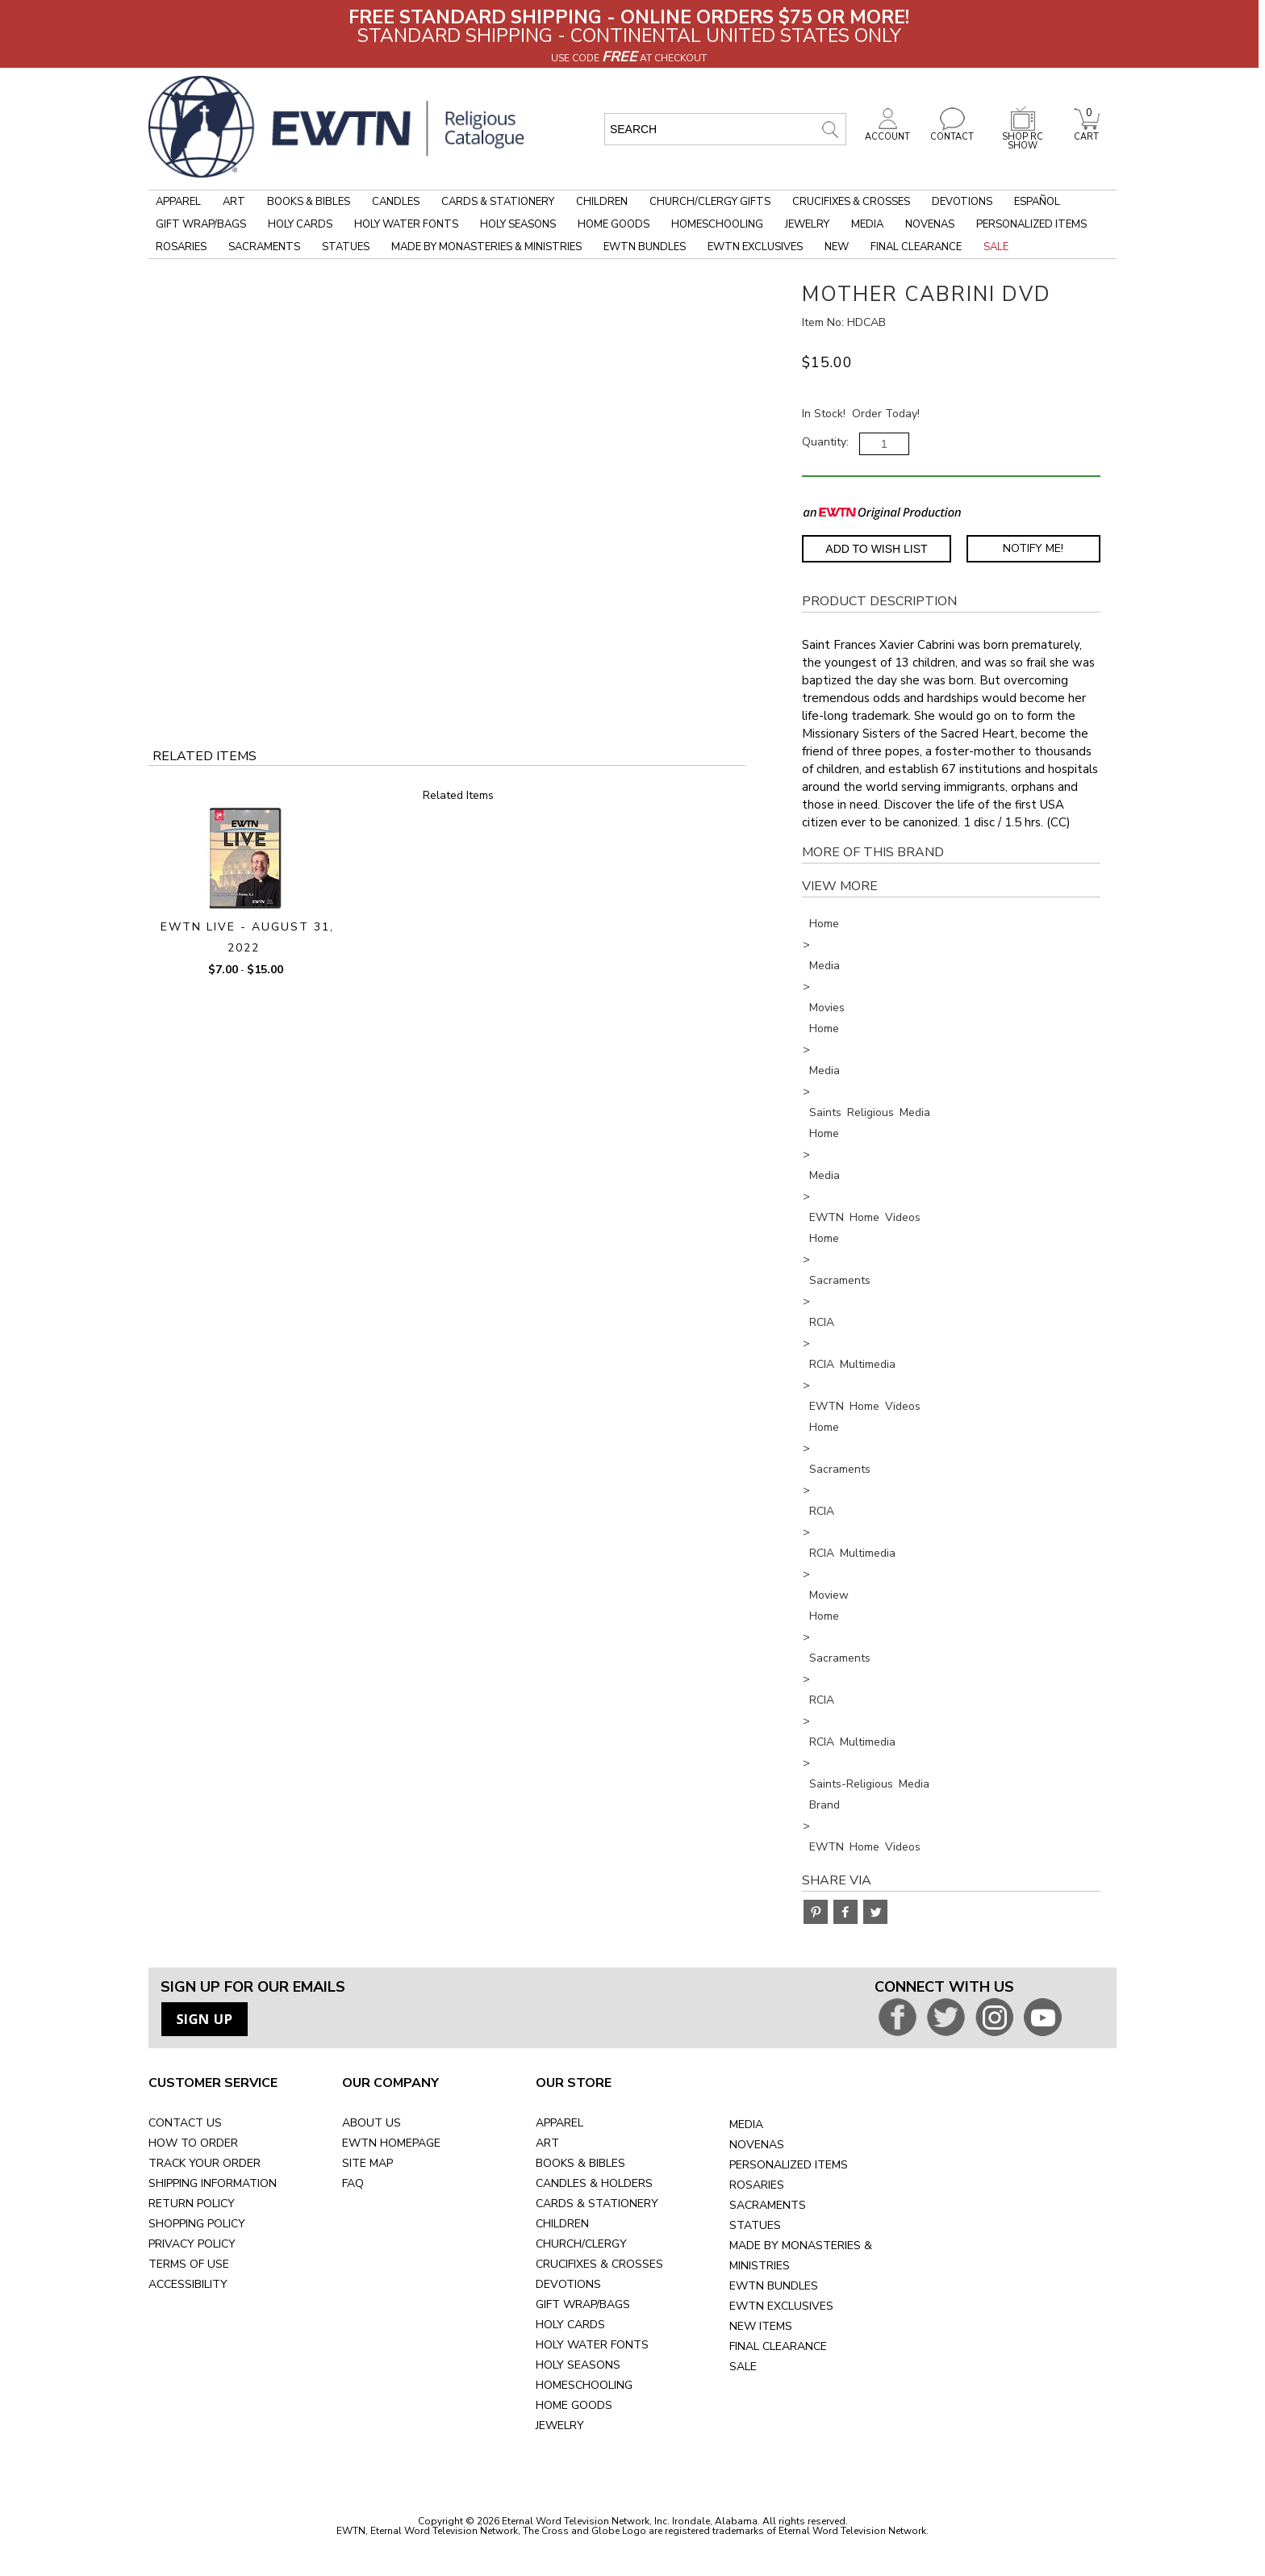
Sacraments (264, 247)
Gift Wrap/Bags (201, 224)
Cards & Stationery (497, 201)
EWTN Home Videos (865, 1217)
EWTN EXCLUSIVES (781, 2306)
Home (824, 923)
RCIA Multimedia (852, 1364)
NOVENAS (756, 2144)
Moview (829, 1595)
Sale (995, 247)
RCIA (821, 1322)
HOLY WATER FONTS (592, 2344)
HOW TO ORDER (193, 2143)
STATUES (755, 2225)
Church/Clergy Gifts (709, 201)
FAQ (353, 2183)
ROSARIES (756, 2185)
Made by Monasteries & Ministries (486, 247)
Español (1037, 201)
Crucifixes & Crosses (851, 201)
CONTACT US (185, 2123)
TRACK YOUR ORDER (204, 2163)
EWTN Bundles (644, 247)
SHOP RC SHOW (1023, 137)
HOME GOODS (574, 2405)
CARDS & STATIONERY (597, 2203)
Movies (827, 1007)
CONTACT (952, 132)
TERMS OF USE (188, 2264)
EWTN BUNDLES (773, 2286)
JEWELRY (560, 2425)
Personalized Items (1031, 224)
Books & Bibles (308, 201)
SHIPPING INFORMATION (212, 2183)
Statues (345, 247)
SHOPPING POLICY (196, 2223)
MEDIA (746, 2124)
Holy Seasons (518, 224)
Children (602, 201)
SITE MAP (367, 2163)
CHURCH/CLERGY (581, 2244)
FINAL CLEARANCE (778, 2346)
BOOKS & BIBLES (580, 2163)
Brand (824, 1805)
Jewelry (807, 224)
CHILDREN (562, 2223)
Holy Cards (300, 224)
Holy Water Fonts (406, 224)
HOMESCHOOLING (584, 2385)
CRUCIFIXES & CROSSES (599, 2264)
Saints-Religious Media (869, 1784)
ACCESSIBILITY (188, 2284)
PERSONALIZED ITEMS (788, 2164)
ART (547, 2143)
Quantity (824, 442)
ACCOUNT (887, 132)
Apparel (178, 201)
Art (234, 201)
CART (1087, 132)
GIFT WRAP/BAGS (583, 2304)
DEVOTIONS (568, 2284)
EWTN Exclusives (755, 247)
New (837, 247)
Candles (396, 201)
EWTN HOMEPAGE (391, 2143)
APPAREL (559, 2123)
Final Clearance (916, 247)
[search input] (725, 129)
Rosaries (181, 247)
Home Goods (613, 224)
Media (867, 224)
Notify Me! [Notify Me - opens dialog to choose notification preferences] (1033, 548)
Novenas (929, 224)
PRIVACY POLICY (192, 2244)
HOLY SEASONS (578, 2365)
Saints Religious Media (869, 1112)
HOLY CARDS (570, 2324)
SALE (743, 2366)
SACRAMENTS (767, 2205)
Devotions (962, 201)
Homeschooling (717, 224)
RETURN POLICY (191, 2203)
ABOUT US (371, 2123)
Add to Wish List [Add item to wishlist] (876, 548)
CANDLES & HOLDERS (594, 2183)
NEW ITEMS (760, 2326)
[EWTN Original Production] (882, 512)
